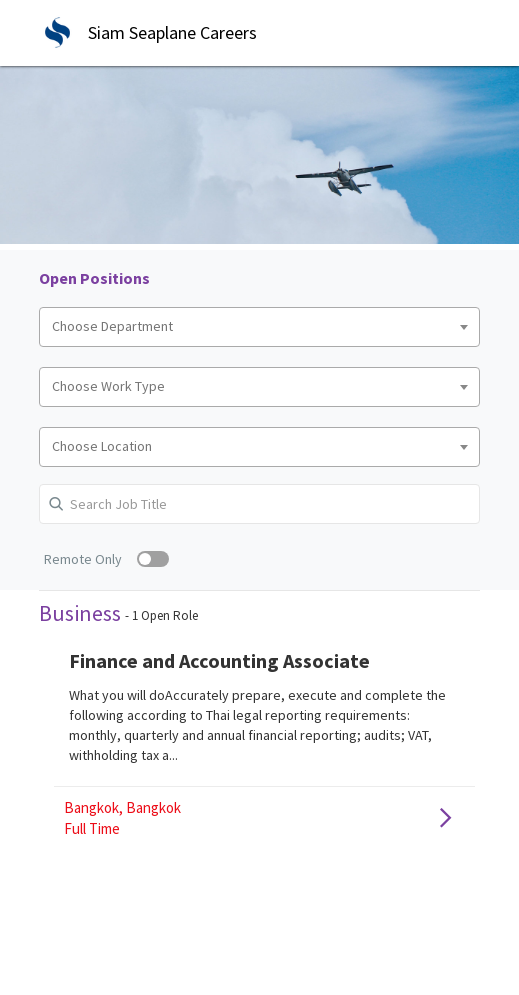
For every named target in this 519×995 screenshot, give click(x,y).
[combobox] (259, 327)
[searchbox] (259, 327)
